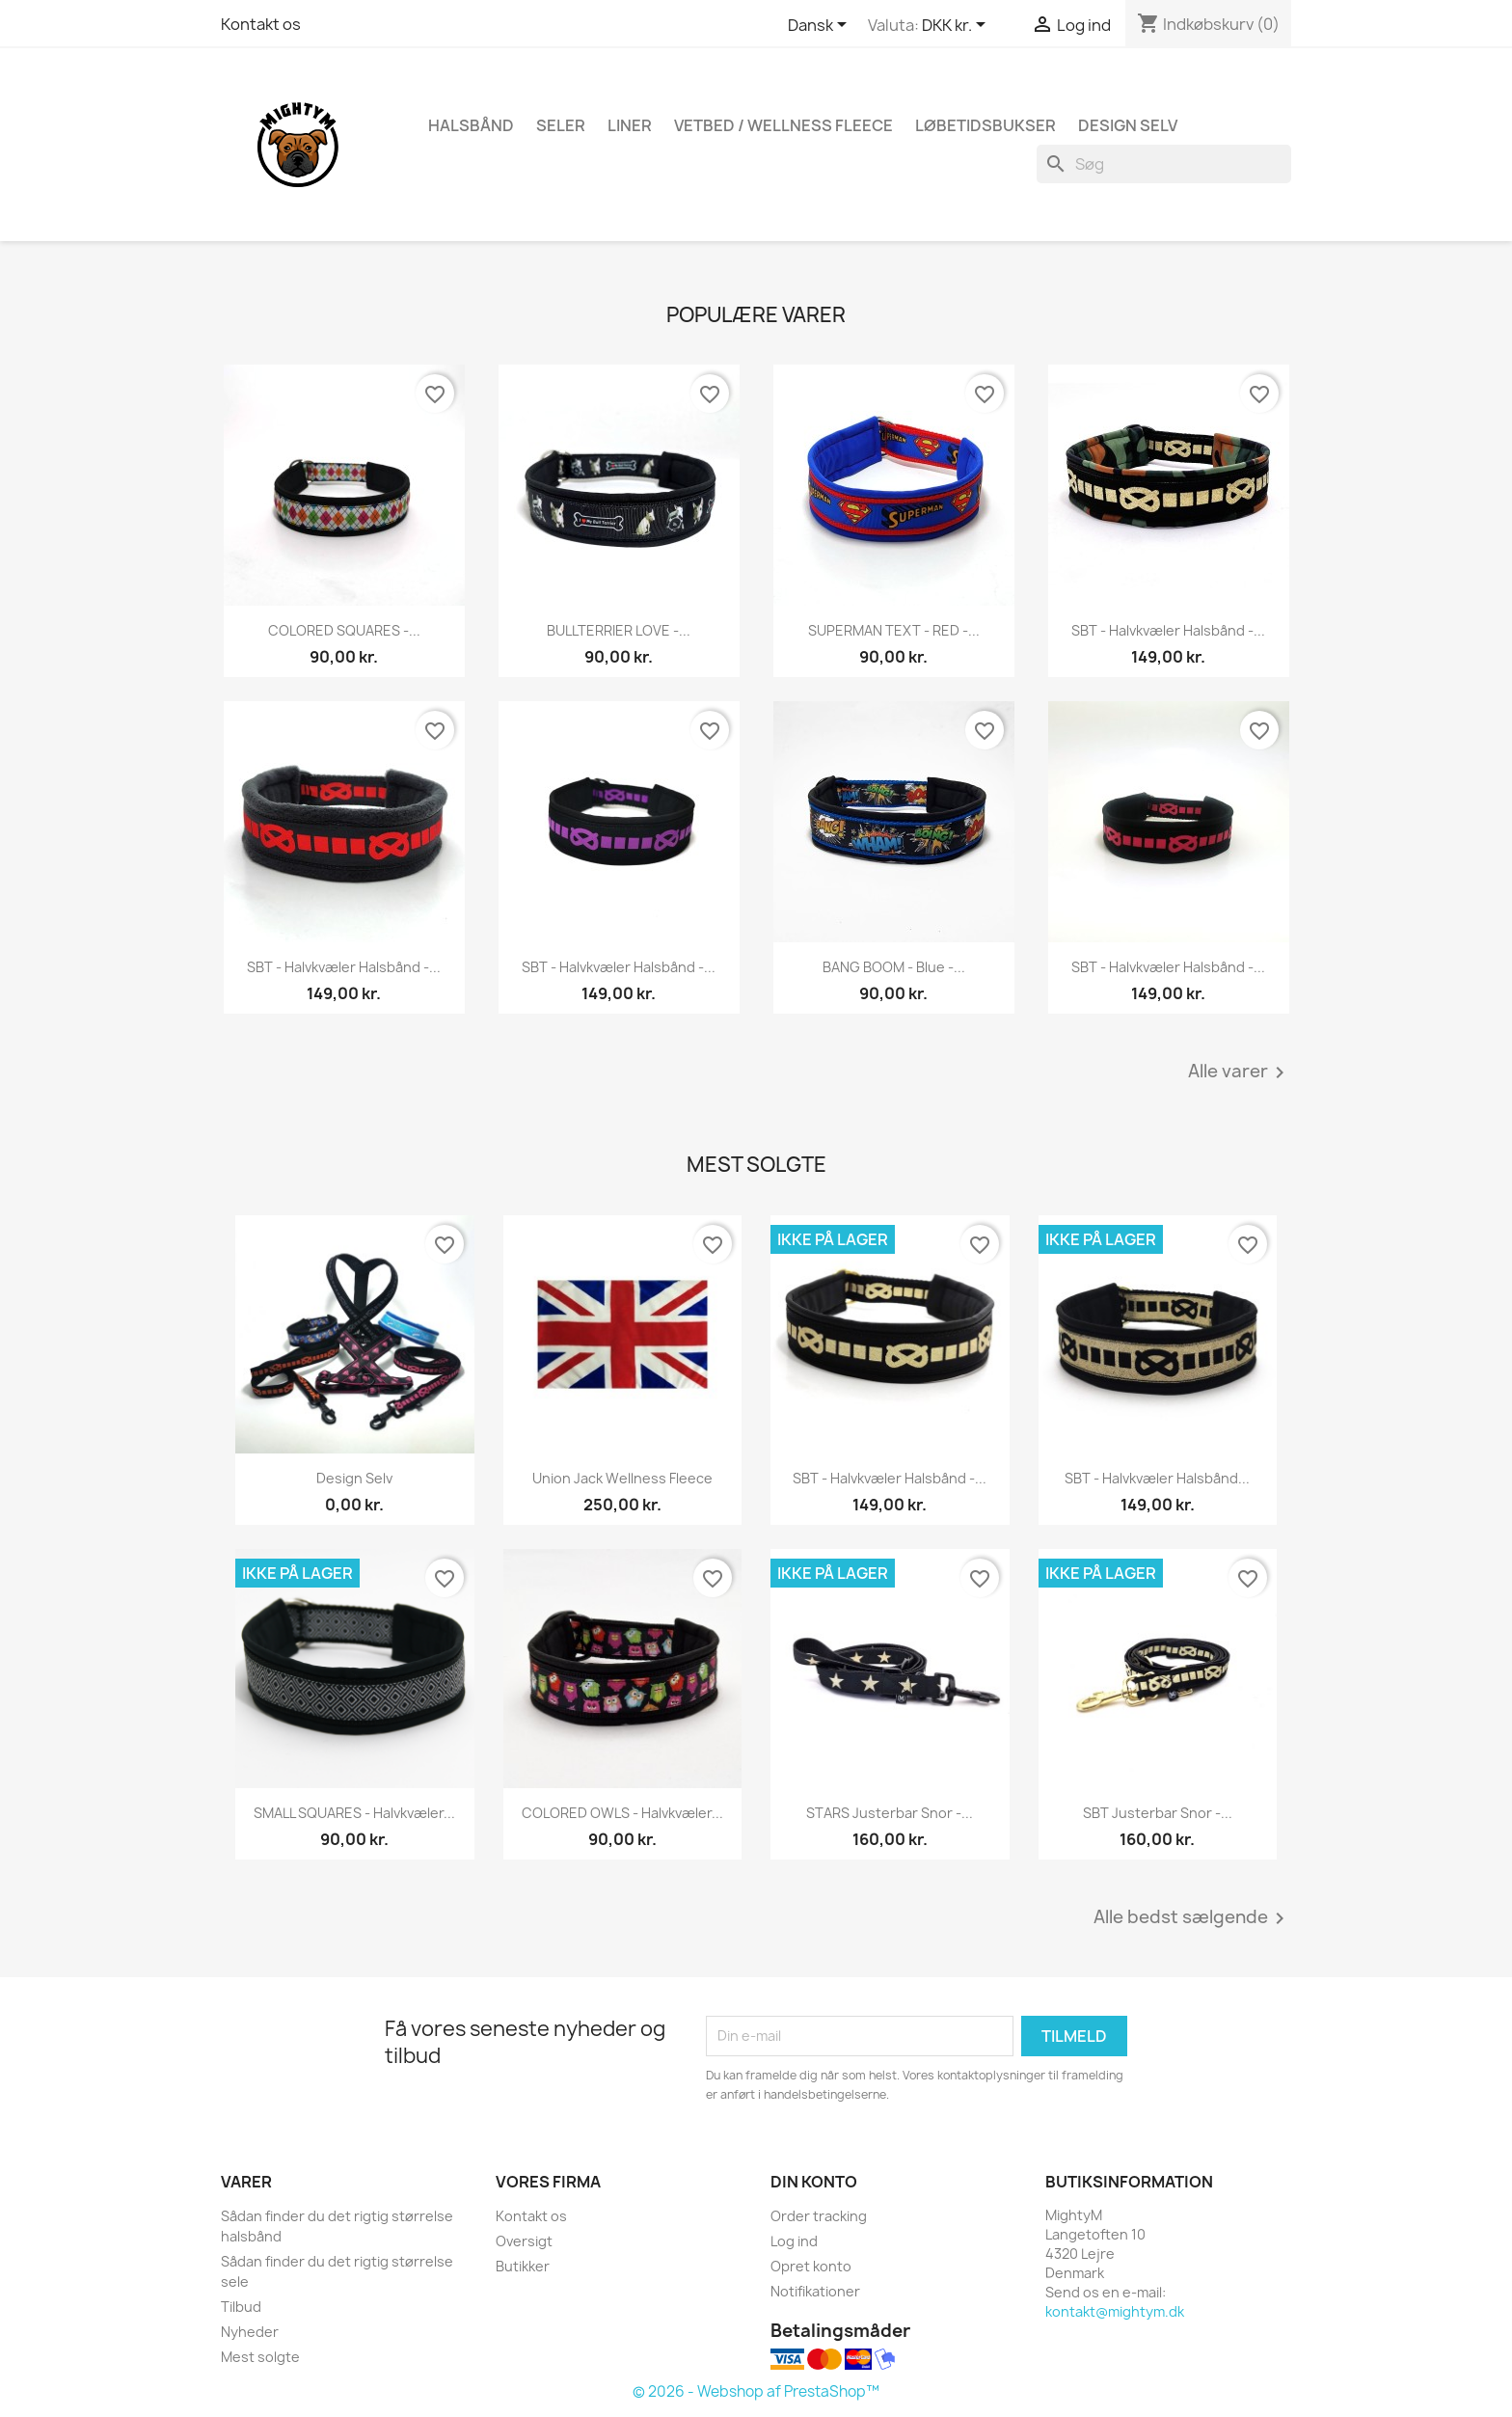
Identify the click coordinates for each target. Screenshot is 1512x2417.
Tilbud (241, 2306)
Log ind (794, 2241)
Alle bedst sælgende (1192, 1918)
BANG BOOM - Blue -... (894, 967)
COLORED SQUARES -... (344, 630)
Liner (630, 125)
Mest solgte (260, 2357)
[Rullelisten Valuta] (957, 26)
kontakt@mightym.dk (1114, 2311)
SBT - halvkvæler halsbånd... (1157, 1478)
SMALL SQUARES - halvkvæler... (354, 1813)
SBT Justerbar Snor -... (1157, 1813)
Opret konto (810, 2266)
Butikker (523, 2266)
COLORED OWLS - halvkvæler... (622, 1813)
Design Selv (1127, 125)
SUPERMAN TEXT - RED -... (894, 630)
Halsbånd (471, 125)
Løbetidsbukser (985, 125)
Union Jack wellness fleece (622, 1478)
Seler (560, 125)
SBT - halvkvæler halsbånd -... (1168, 630)
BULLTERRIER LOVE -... (618, 630)
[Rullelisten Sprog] (820, 26)
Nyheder (250, 2331)
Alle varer (1239, 1072)
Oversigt (524, 2241)
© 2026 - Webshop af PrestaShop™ (756, 2391)
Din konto (813, 2181)
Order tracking (818, 2216)
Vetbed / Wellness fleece (783, 125)
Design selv (354, 1478)
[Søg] (1164, 164)
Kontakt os (261, 24)
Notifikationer (815, 2291)
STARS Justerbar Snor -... (889, 1813)
